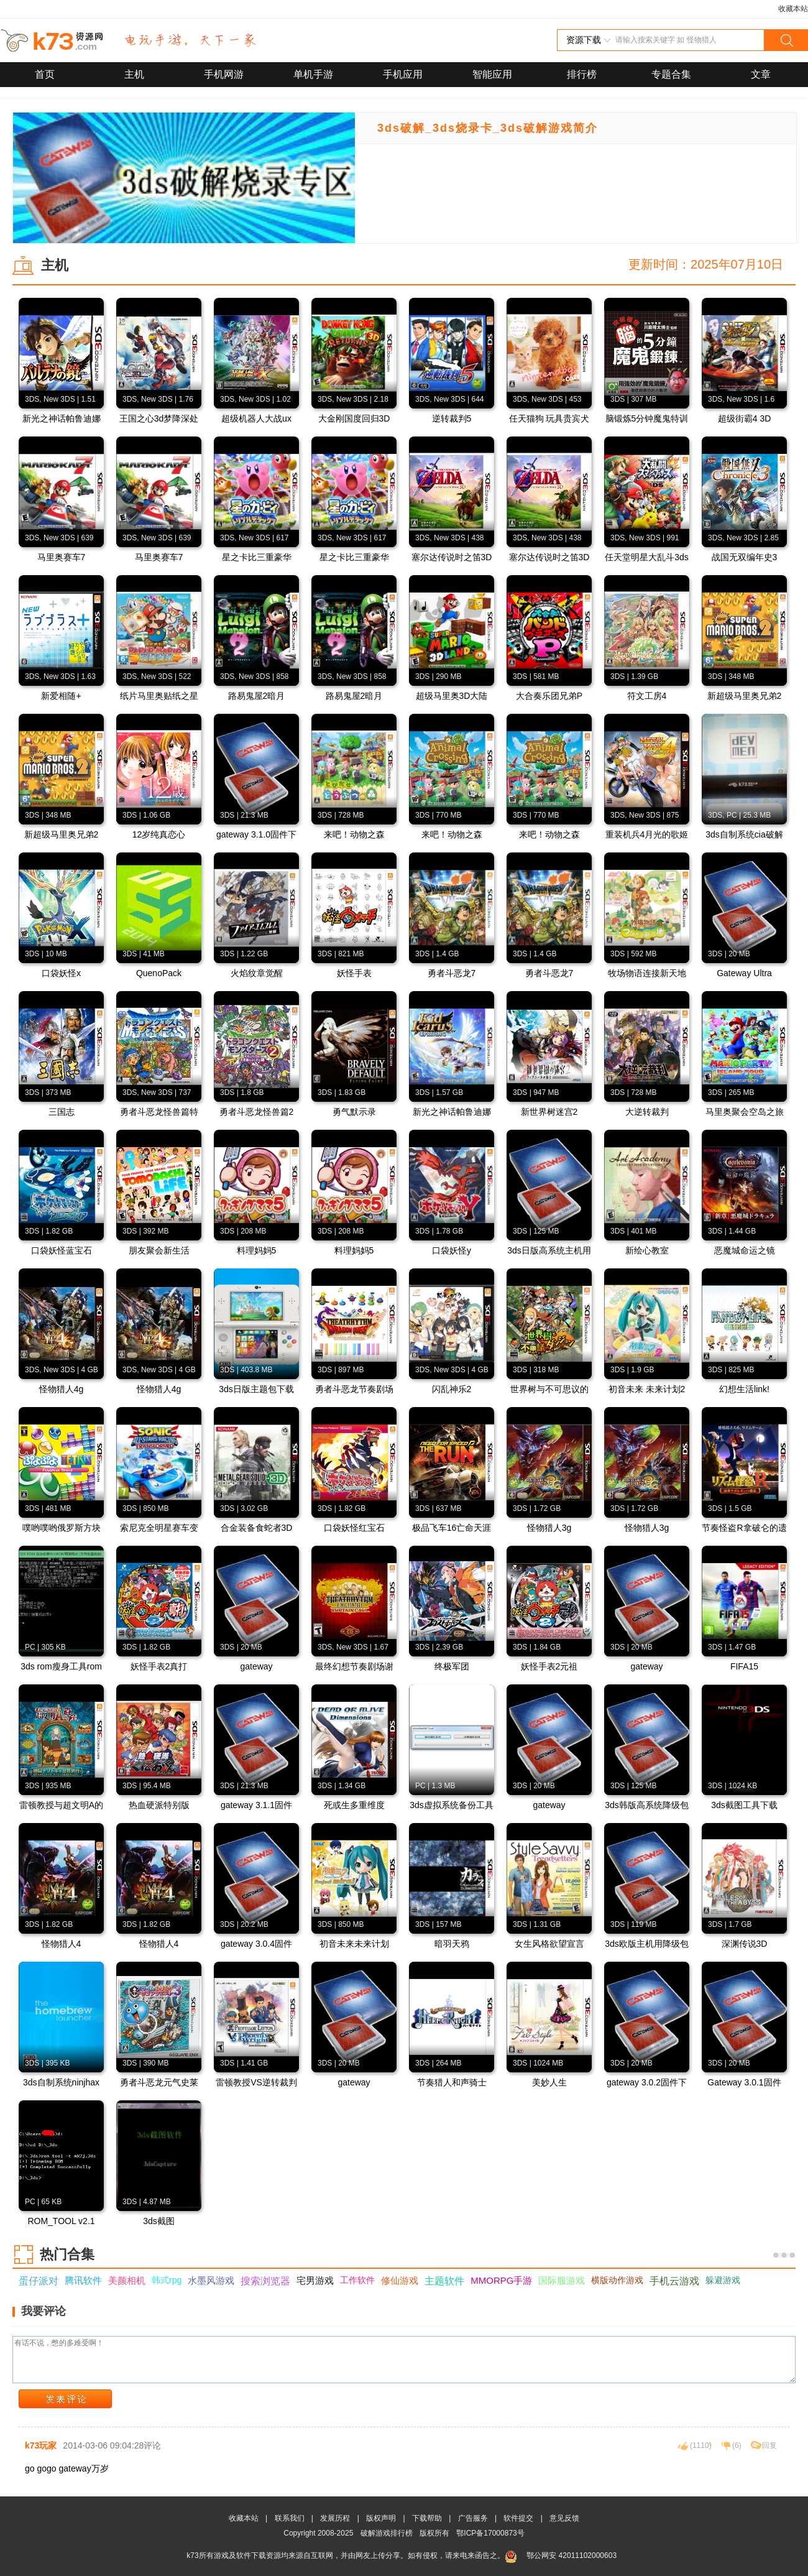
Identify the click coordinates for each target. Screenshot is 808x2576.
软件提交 (518, 2518)
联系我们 (290, 2518)
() (701, 2445)
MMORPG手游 (501, 2280)
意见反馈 (564, 2518)
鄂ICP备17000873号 (490, 2533)
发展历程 (335, 2518)
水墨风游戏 (211, 2280)
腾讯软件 (83, 2280)
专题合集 (671, 74)
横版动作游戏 (617, 2280)
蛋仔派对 (38, 2281)
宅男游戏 (315, 2280)
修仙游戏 (399, 2280)
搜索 (785, 40)
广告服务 (473, 2518)
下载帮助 (427, 2518)
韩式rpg (166, 2280)
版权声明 (381, 2518)
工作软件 (357, 2280)
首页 (45, 74)
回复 (769, 2445)
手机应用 (403, 74)
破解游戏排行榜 (387, 2533)
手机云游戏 (674, 2281)
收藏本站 (793, 8)
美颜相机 (126, 2280)
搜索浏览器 (265, 2281)
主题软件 (444, 2281)
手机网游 (224, 74)
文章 (761, 74)
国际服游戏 (561, 2280)
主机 (134, 74)
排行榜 (582, 74)
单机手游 (313, 74)
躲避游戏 (722, 2280)
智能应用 (492, 74)
